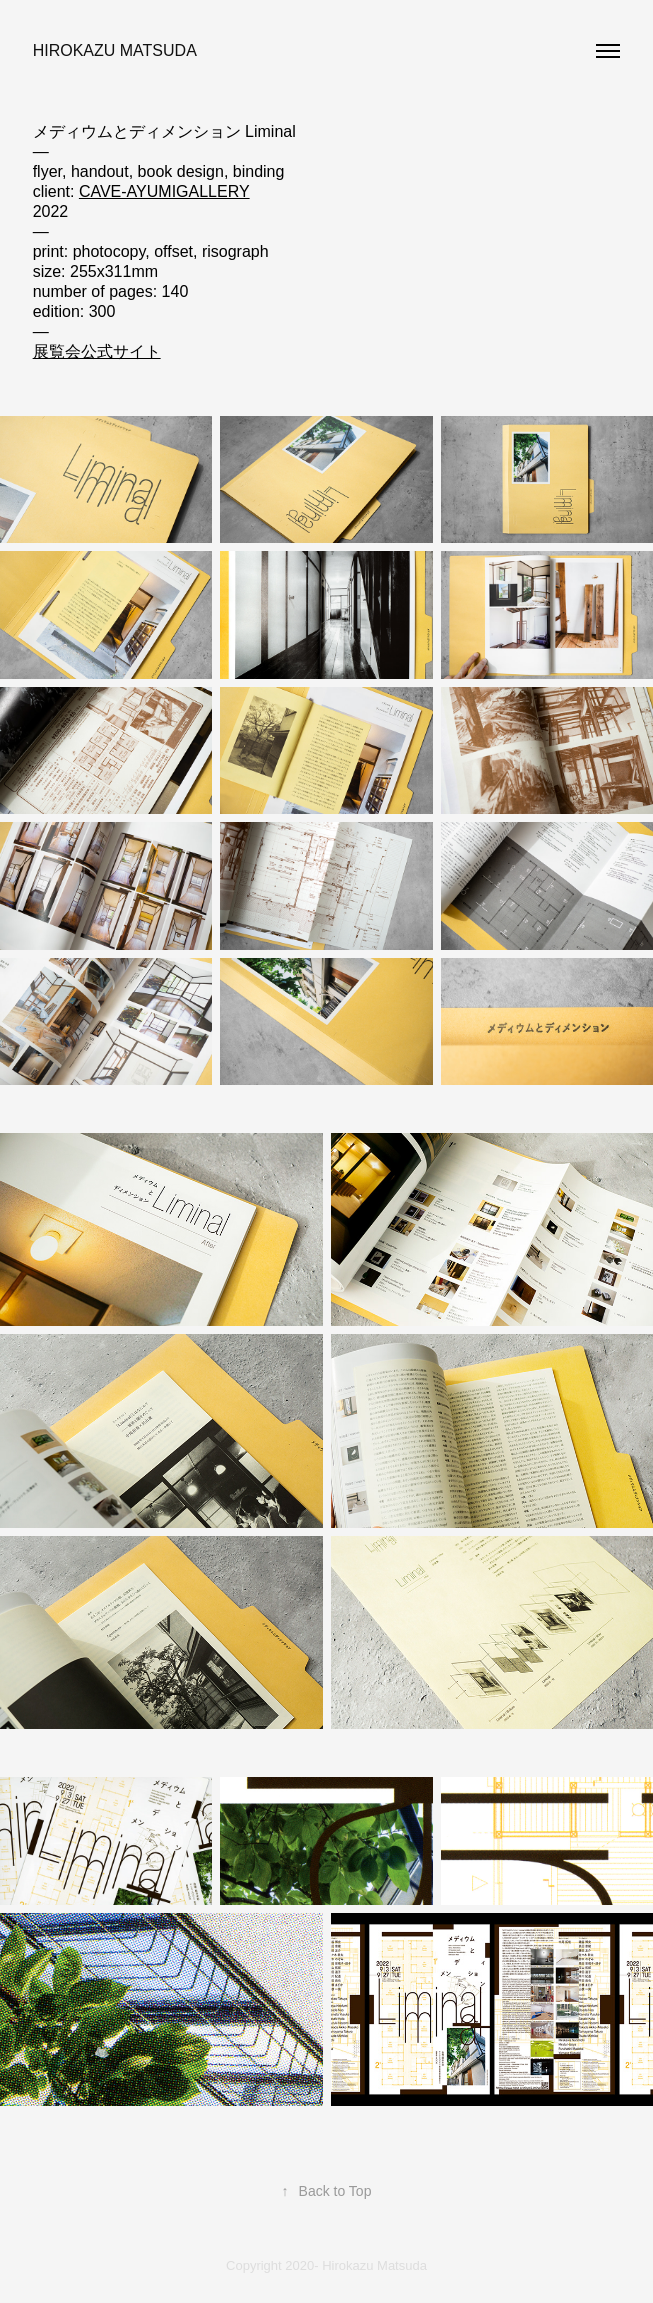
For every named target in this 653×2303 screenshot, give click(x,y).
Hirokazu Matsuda (115, 50)
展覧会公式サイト (97, 351)
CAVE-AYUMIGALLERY (164, 191)
